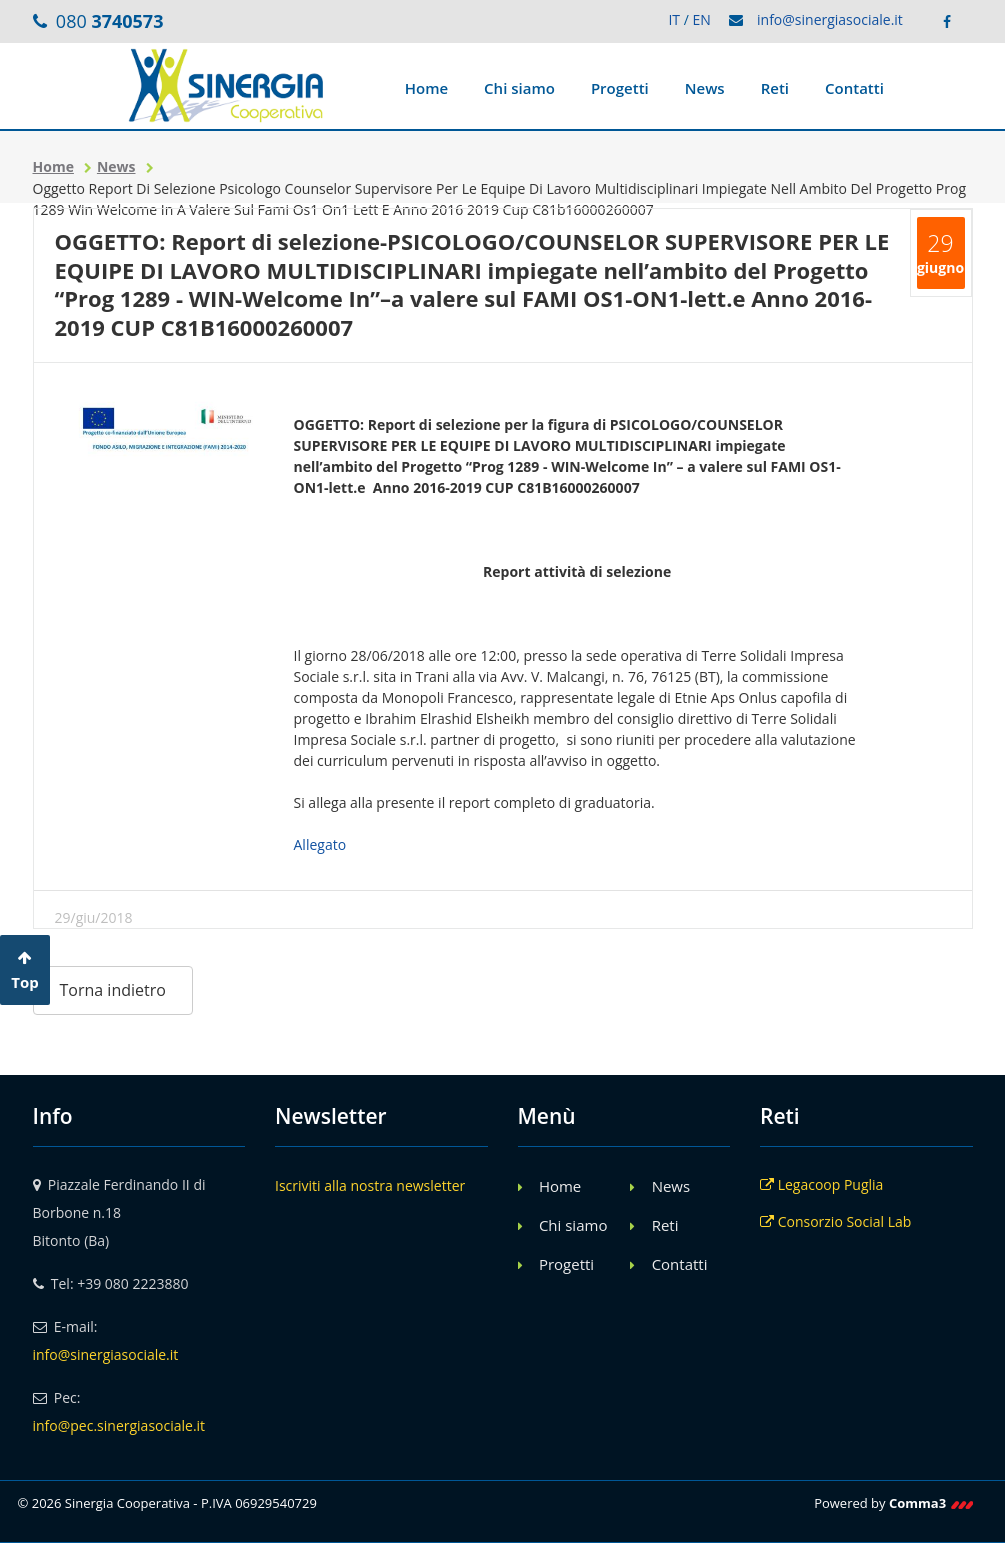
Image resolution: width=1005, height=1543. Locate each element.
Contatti (854, 88)
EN (701, 19)
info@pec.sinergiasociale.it (119, 1425)
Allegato (320, 844)
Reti (775, 88)
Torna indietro (113, 990)
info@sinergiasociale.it (830, 19)
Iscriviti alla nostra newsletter (370, 1185)
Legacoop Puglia (821, 1184)
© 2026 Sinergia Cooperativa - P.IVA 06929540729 (167, 1503)
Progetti (620, 88)
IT (674, 19)
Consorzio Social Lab (835, 1221)
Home (426, 88)
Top (25, 971)
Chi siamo (519, 88)
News (705, 88)
